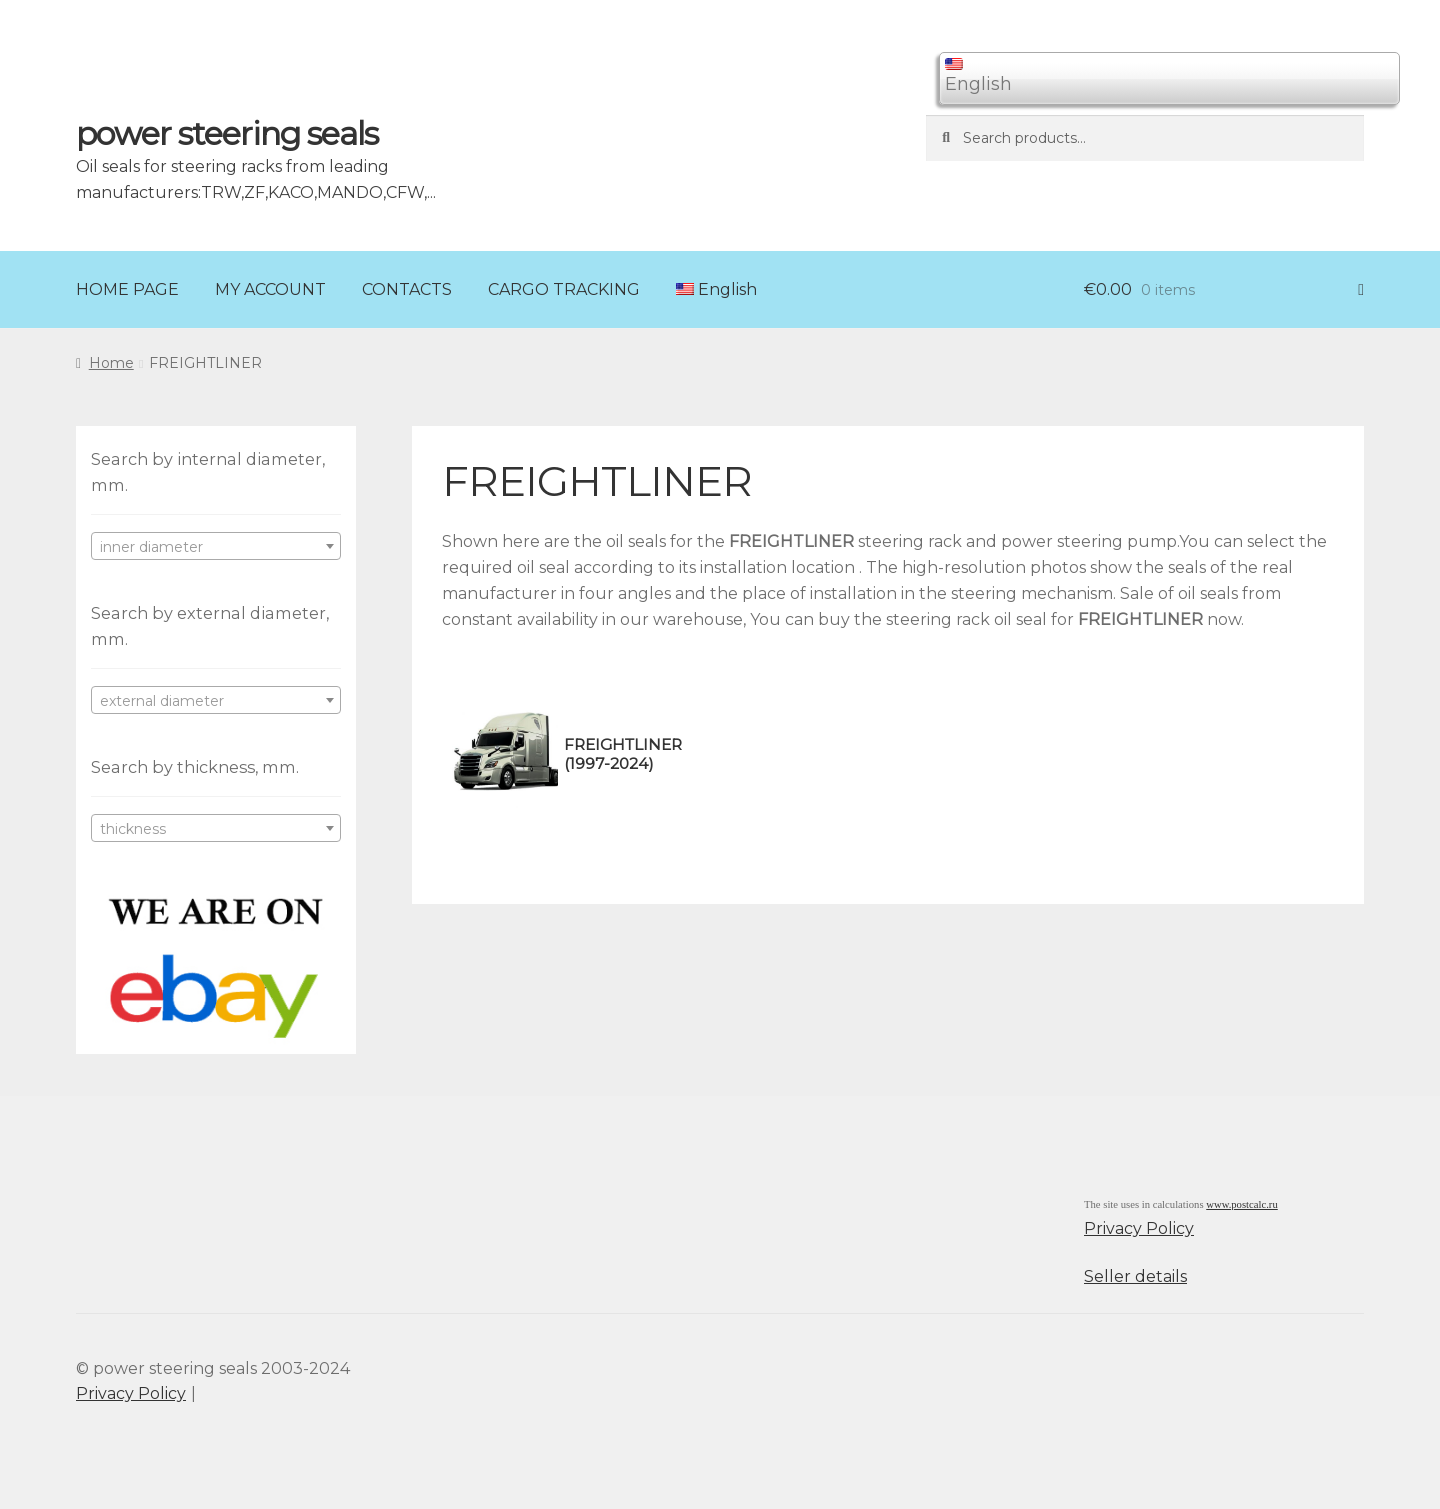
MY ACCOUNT (270, 289)
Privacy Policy (1139, 1228)
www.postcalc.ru (1242, 1204)
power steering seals (227, 133)
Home (111, 363)
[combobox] (216, 546)
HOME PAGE (127, 289)
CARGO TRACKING (564, 289)
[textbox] (216, 547)
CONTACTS (407, 289)
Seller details (1135, 1276)
